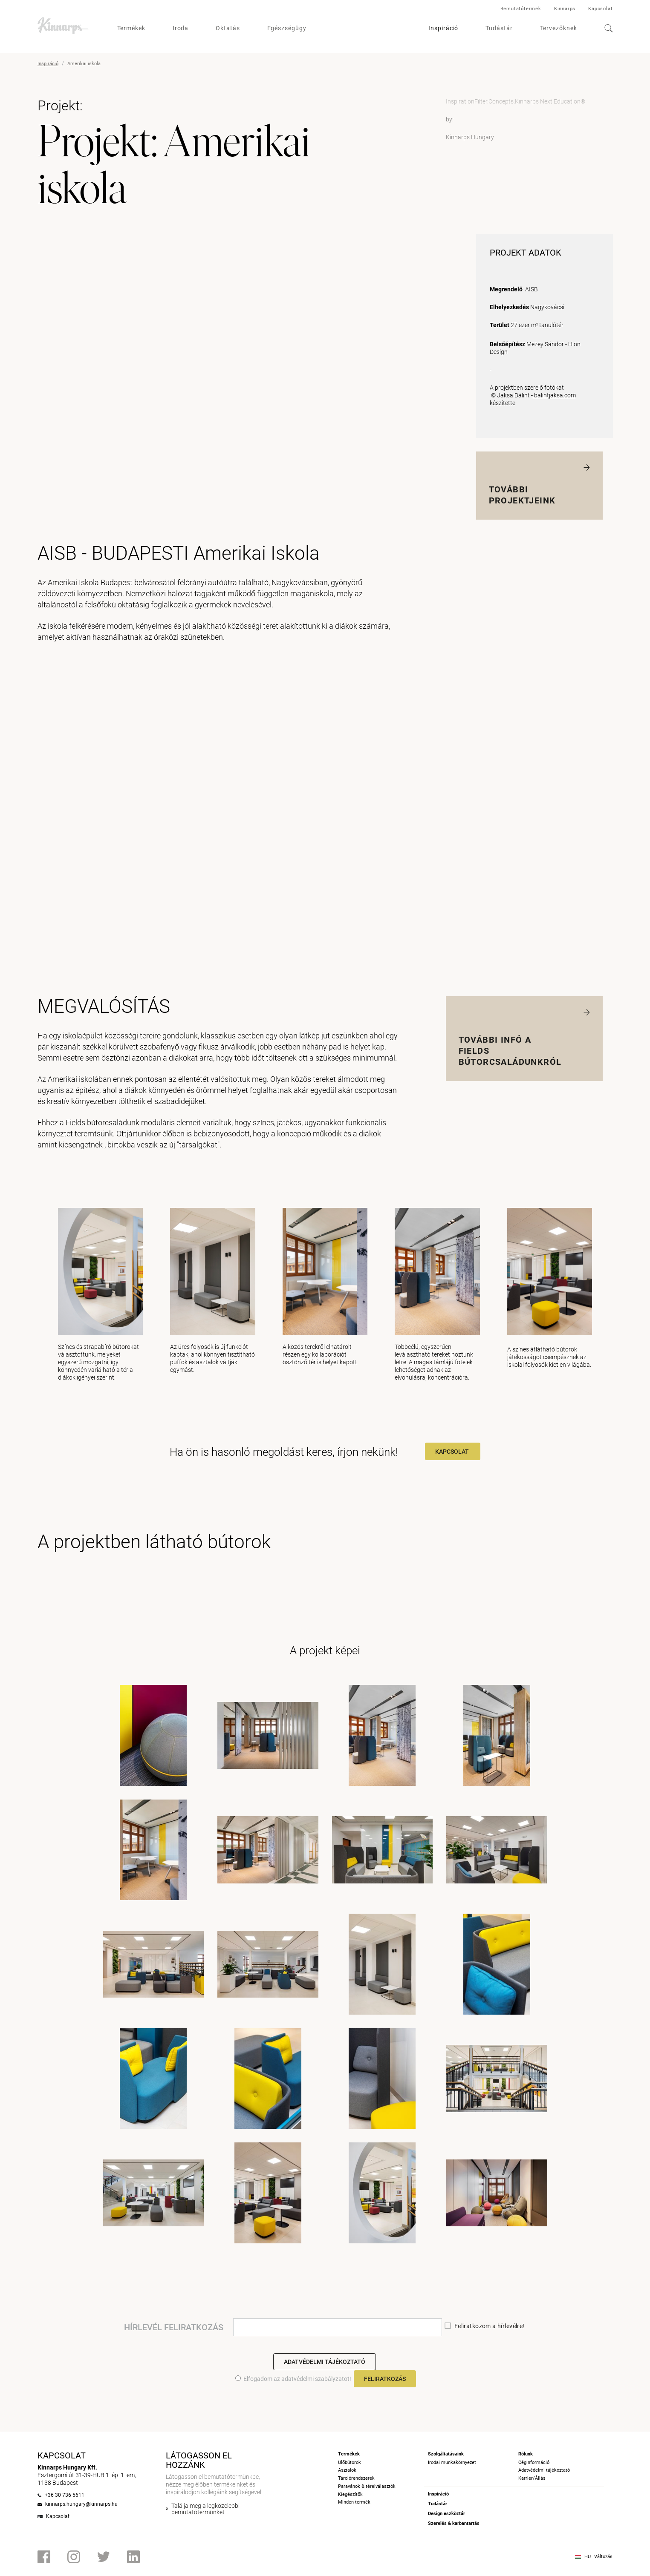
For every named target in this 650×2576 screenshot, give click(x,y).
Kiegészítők (350, 2494)
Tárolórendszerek (356, 2478)
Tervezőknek (558, 28)
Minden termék (354, 2502)
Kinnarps (564, 9)
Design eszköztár (446, 2513)
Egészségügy (286, 28)
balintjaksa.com (554, 395)
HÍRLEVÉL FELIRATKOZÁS (173, 2327)
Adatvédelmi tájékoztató (324, 2361)
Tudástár (498, 28)
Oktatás (228, 28)
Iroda (181, 28)
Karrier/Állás (532, 2478)
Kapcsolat (600, 9)
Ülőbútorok (349, 2462)
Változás (603, 2556)
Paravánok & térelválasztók (367, 2486)
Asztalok (347, 2470)
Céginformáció (533, 2462)
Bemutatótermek (520, 9)
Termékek (131, 28)
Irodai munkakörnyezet (452, 2462)
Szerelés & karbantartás (454, 2523)
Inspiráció (443, 28)
